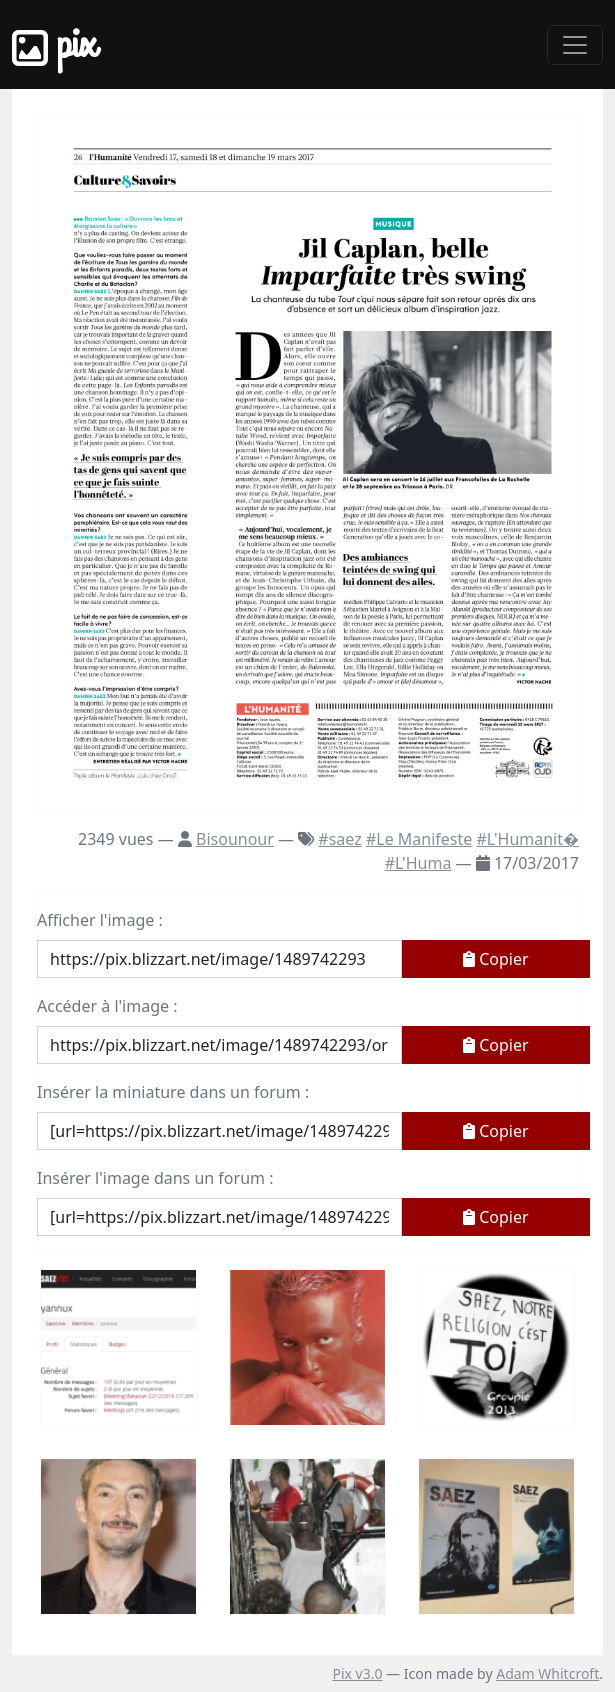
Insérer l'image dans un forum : (155, 1178)
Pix (54, 44)
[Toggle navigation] (575, 45)
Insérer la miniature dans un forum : (173, 1092)
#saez (339, 839)
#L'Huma (418, 863)
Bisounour (235, 839)
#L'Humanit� (527, 839)
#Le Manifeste (419, 839)
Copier (496, 959)
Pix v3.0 (357, 1673)
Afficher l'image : (100, 920)
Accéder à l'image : (107, 1006)
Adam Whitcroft (547, 1673)
